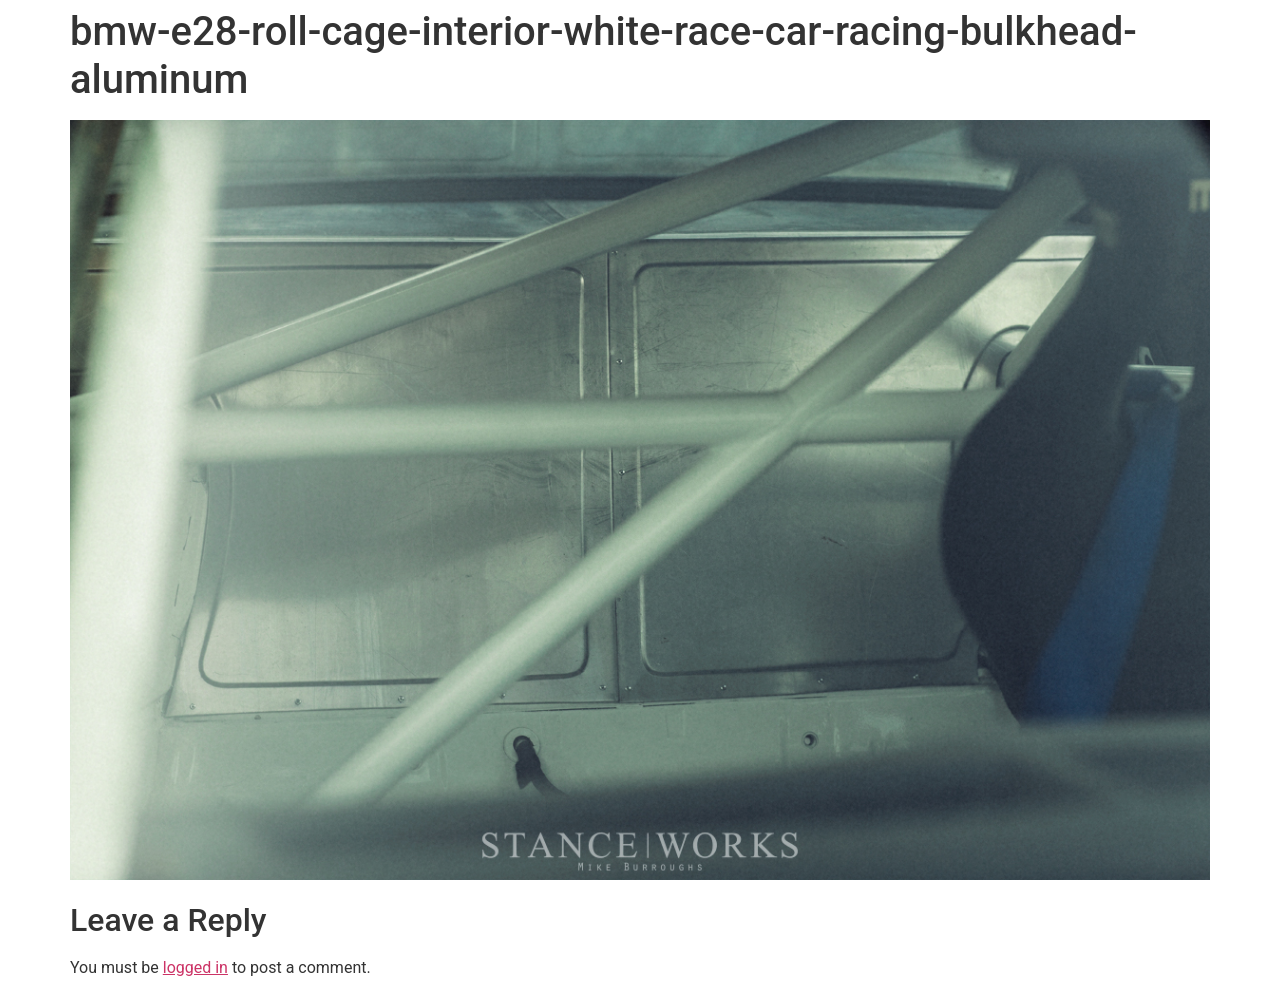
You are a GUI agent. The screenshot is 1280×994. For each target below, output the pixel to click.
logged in (195, 967)
